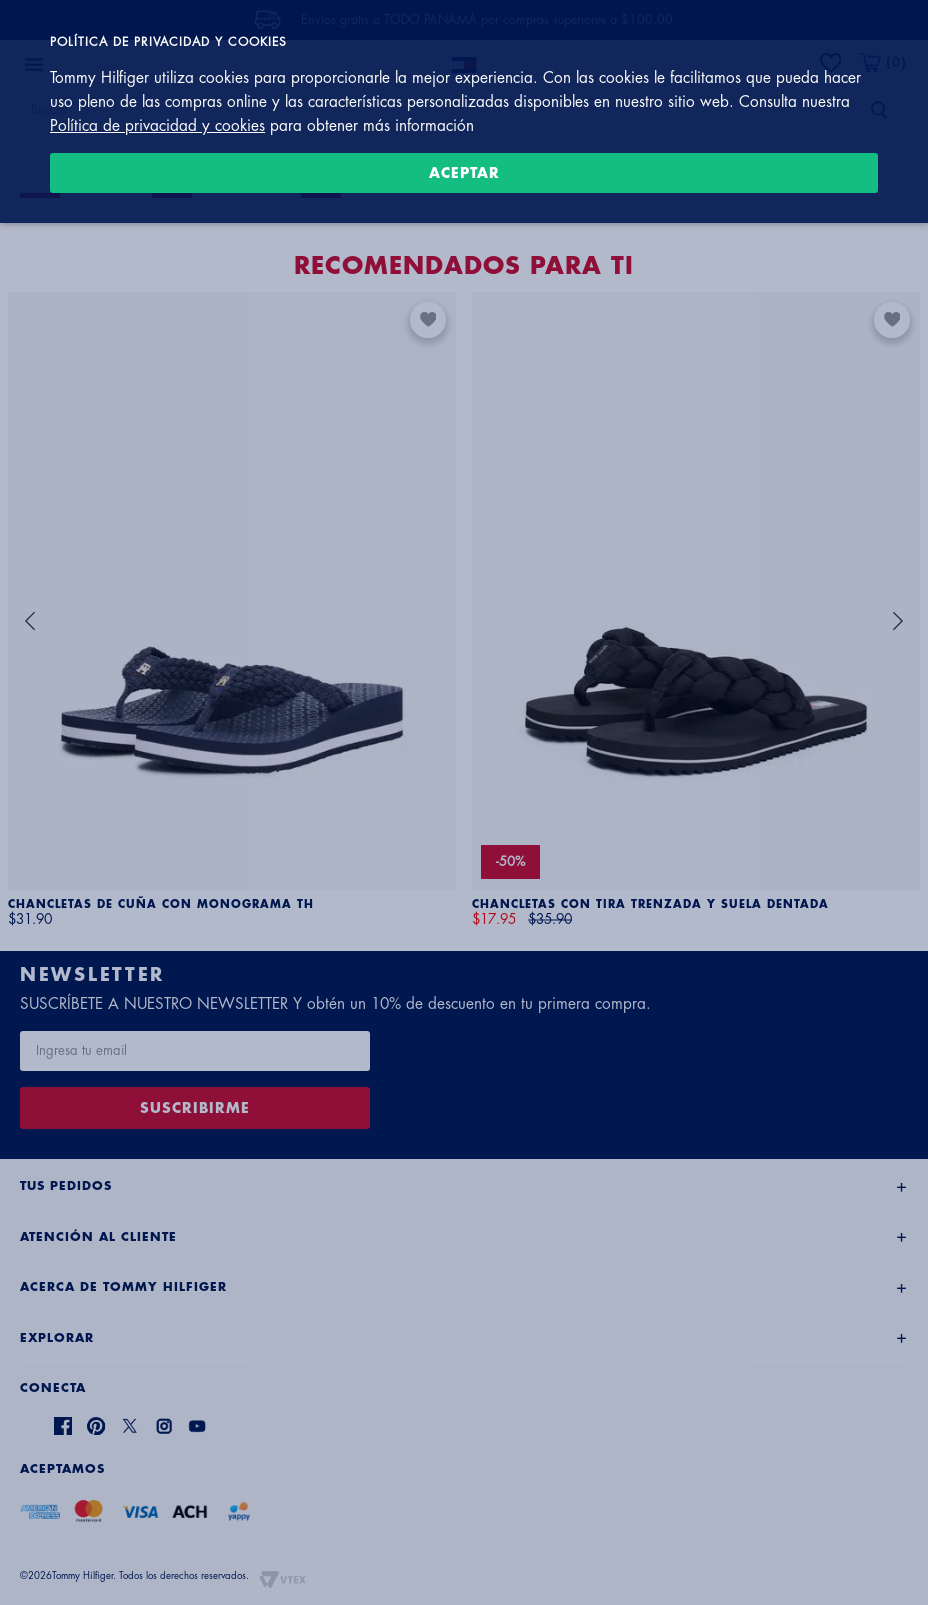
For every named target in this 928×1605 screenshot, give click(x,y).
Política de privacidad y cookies (157, 126)
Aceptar (464, 173)
